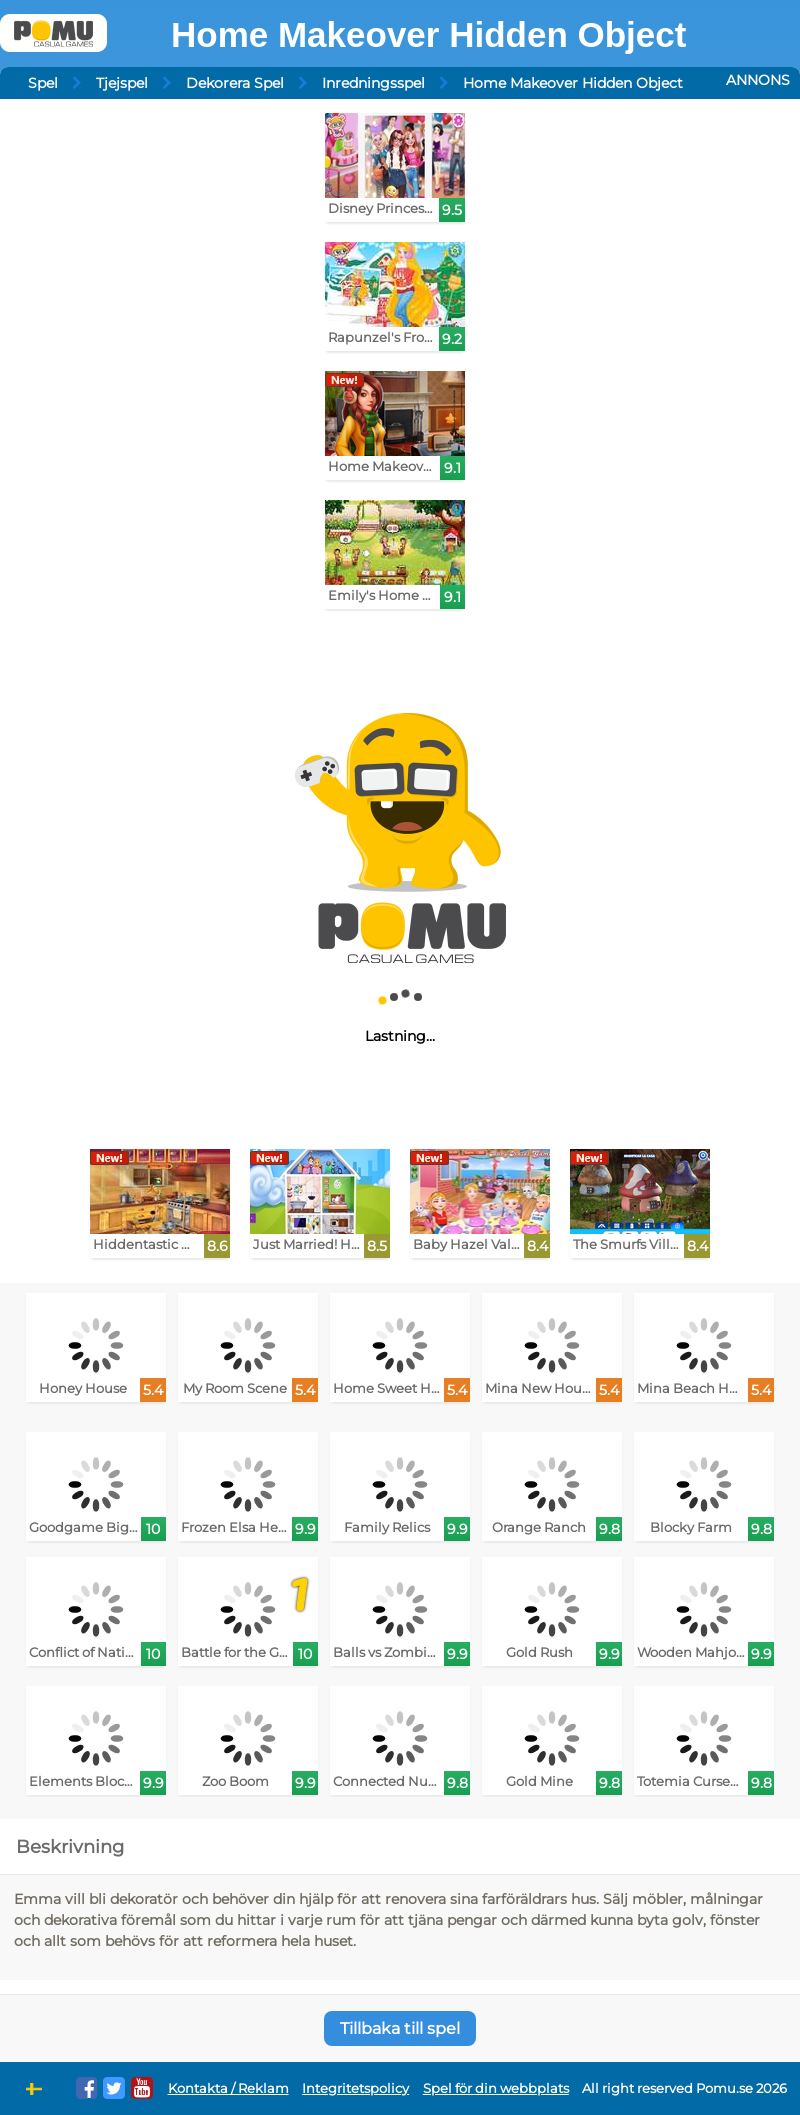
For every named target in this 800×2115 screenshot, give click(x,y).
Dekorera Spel (235, 83)
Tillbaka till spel (400, 2028)
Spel (43, 83)
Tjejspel (122, 83)
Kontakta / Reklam (228, 2088)
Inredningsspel (373, 83)
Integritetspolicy (355, 2088)
